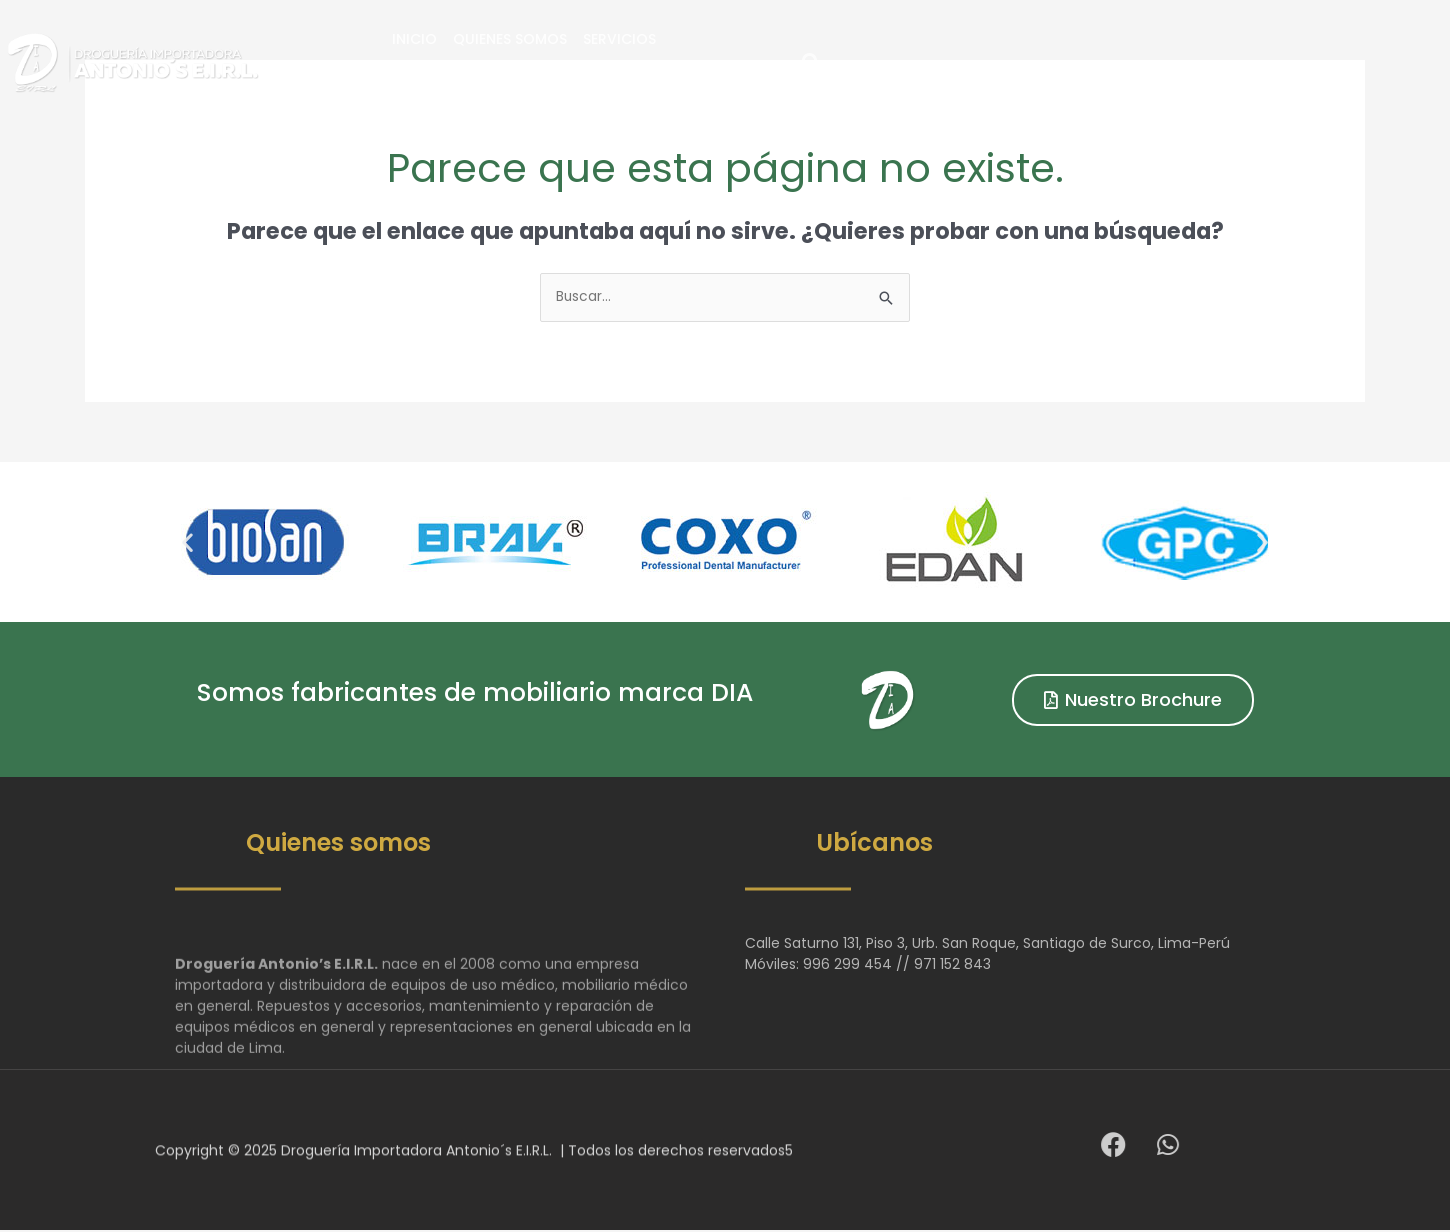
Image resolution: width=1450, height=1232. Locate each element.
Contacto (1022, 62)
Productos (914, 62)
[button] (1273, 62)
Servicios (812, 62)
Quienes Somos (703, 62)
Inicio (607, 62)
